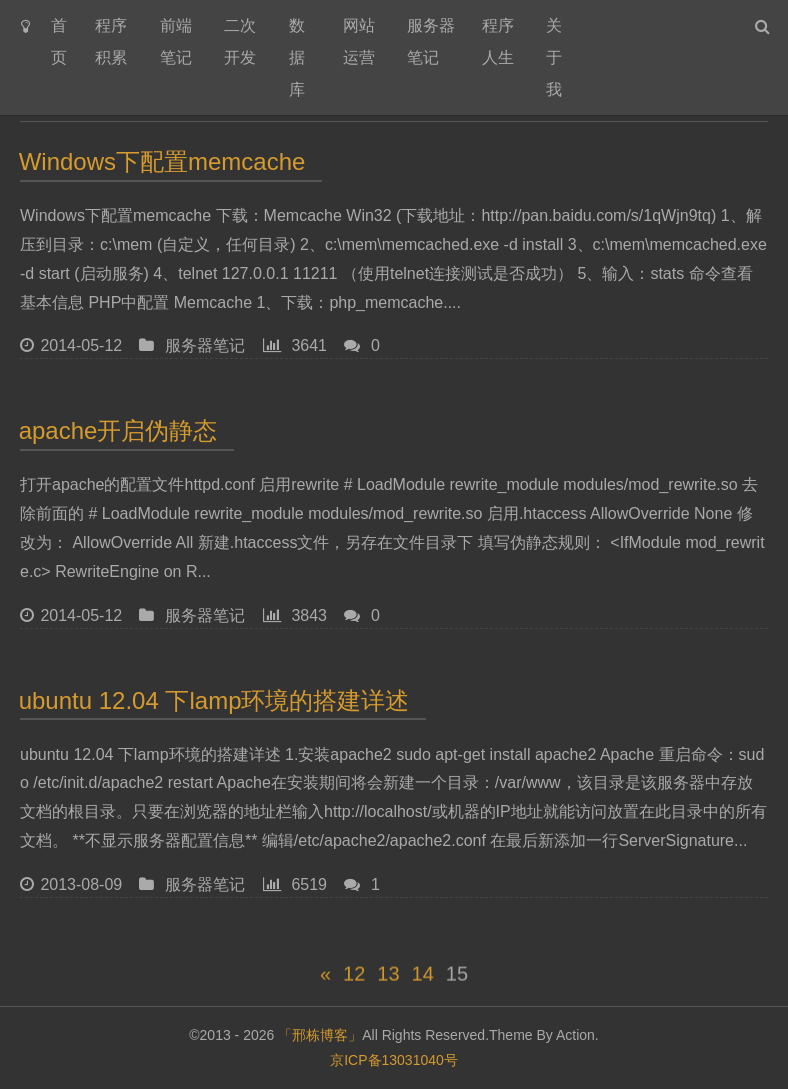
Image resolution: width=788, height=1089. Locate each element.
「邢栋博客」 (320, 1035)
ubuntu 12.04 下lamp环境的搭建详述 (215, 700)
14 (423, 979)
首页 (59, 41)
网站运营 (359, 41)
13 (388, 979)
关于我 (554, 57)
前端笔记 (176, 41)
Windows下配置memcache (162, 161)
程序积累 (111, 41)
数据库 (297, 57)
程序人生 (498, 41)
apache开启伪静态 (118, 430)
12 (354, 979)
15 (457, 979)
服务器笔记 (431, 41)
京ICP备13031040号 (394, 1060)
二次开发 (240, 41)
